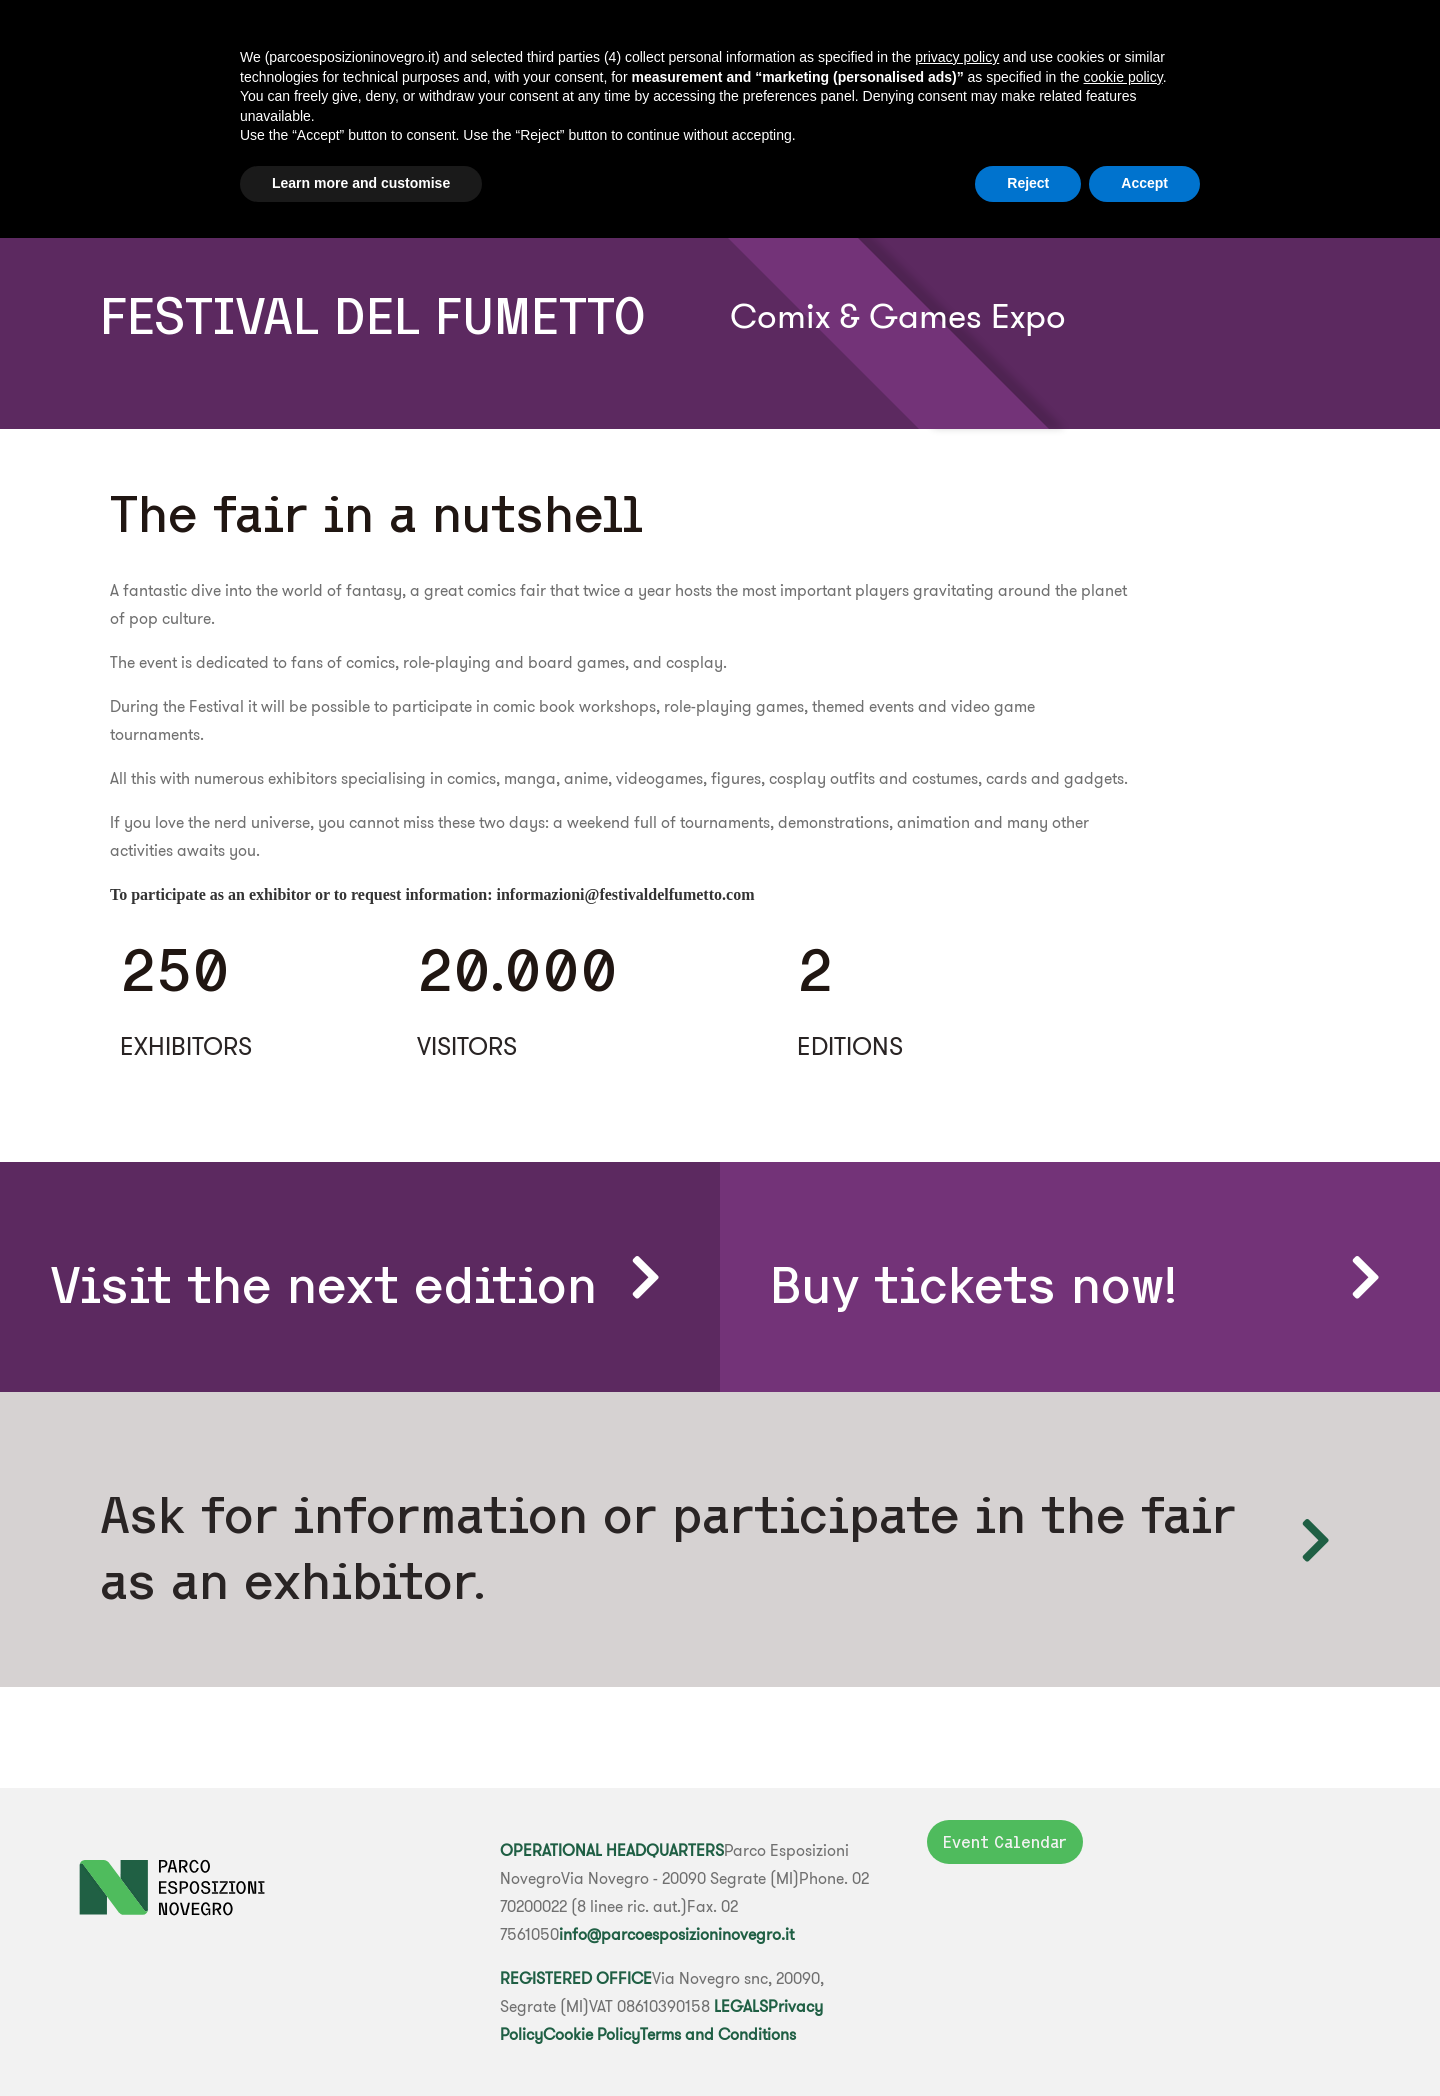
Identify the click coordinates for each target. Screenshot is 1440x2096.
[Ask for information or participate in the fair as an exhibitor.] (1315, 1540)
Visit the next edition (323, 1284)
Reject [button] (1028, 183)
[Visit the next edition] (645, 1277)
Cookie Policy (591, 2034)
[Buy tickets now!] (1365, 1277)
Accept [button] (1144, 183)
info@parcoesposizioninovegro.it (676, 1934)
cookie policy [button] (1123, 77)
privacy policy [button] (957, 57)
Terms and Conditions (718, 2034)
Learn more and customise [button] (361, 183)
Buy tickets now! (974, 1284)
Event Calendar (1005, 1842)
